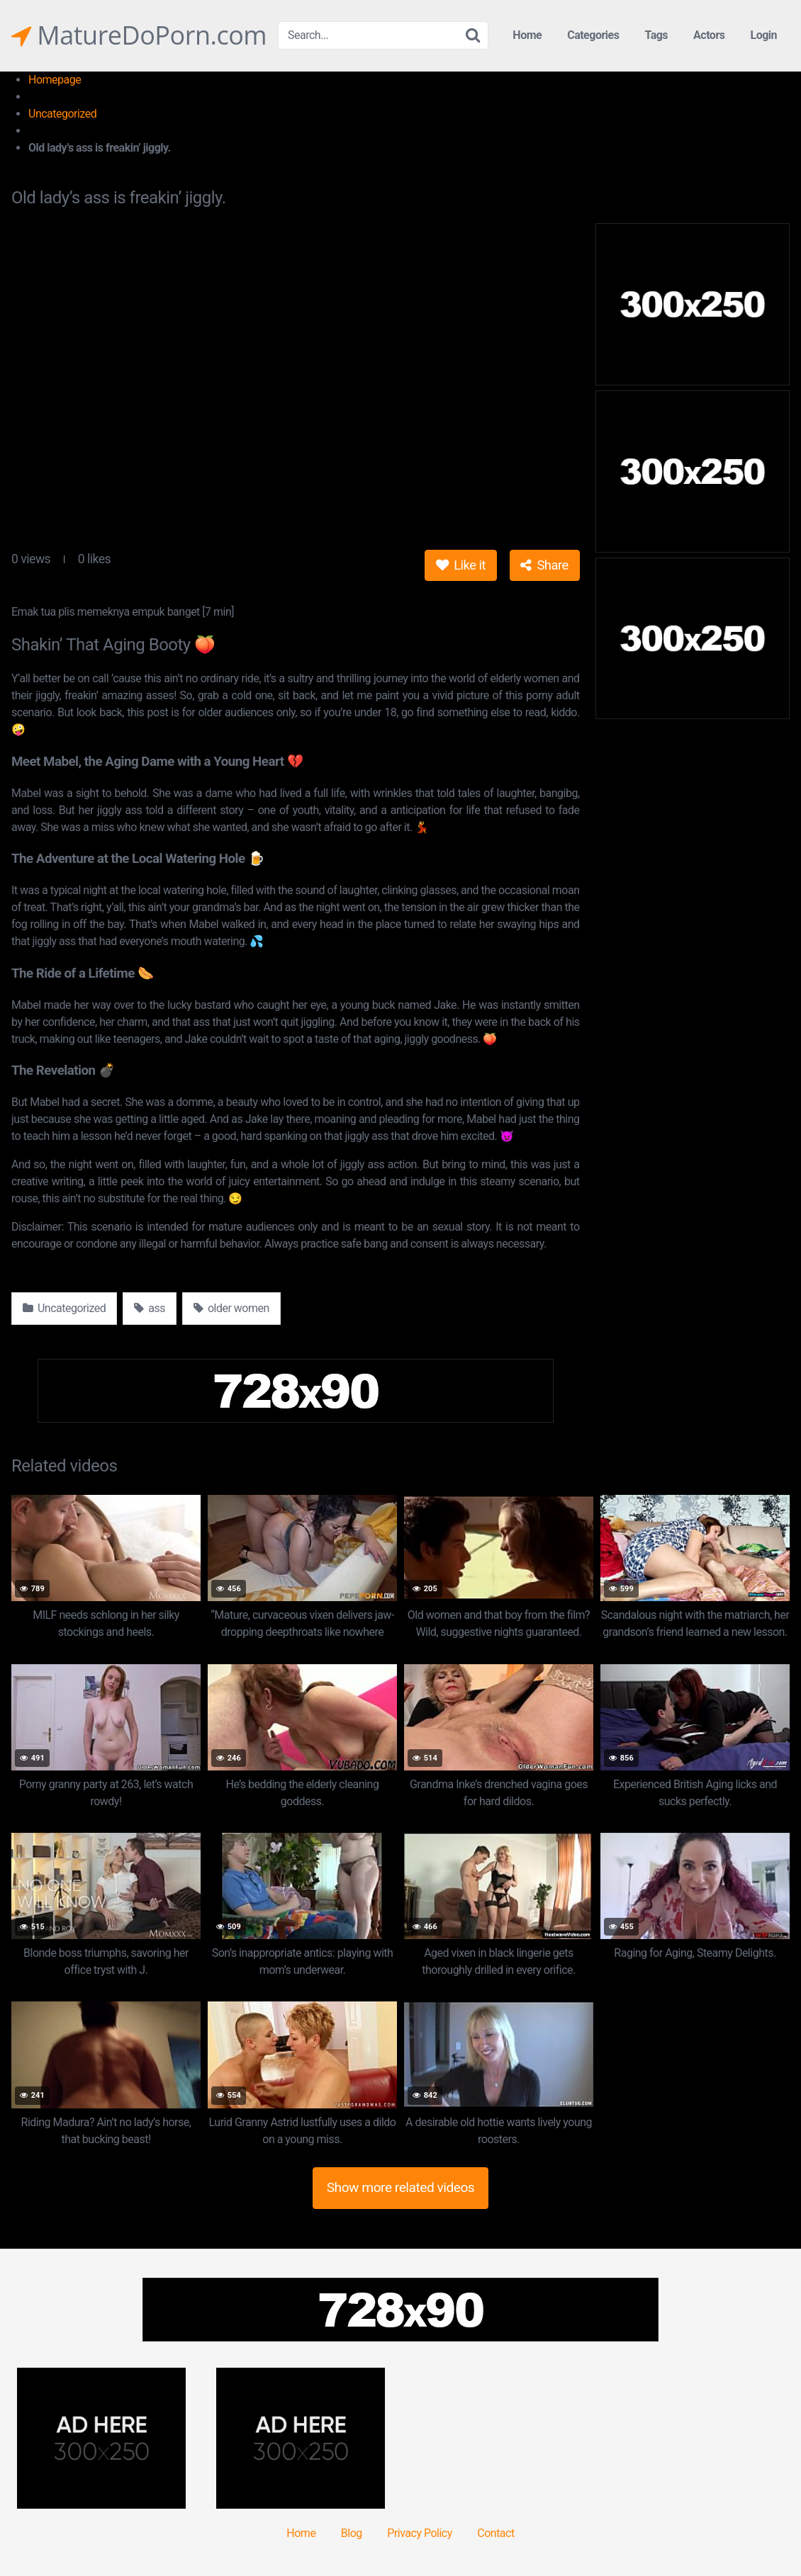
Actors (708, 35)
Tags (656, 35)
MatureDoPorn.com (139, 35)
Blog (351, 2533)
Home (527, 35)
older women (231, 1308)
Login (763, 35)
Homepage (54, 79)
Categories (593, 35)
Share (544, 565)
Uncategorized (62, 113)
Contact (495, 2533)
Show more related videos (401, 2187)
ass (149, 1308)
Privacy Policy (419, 2533)
